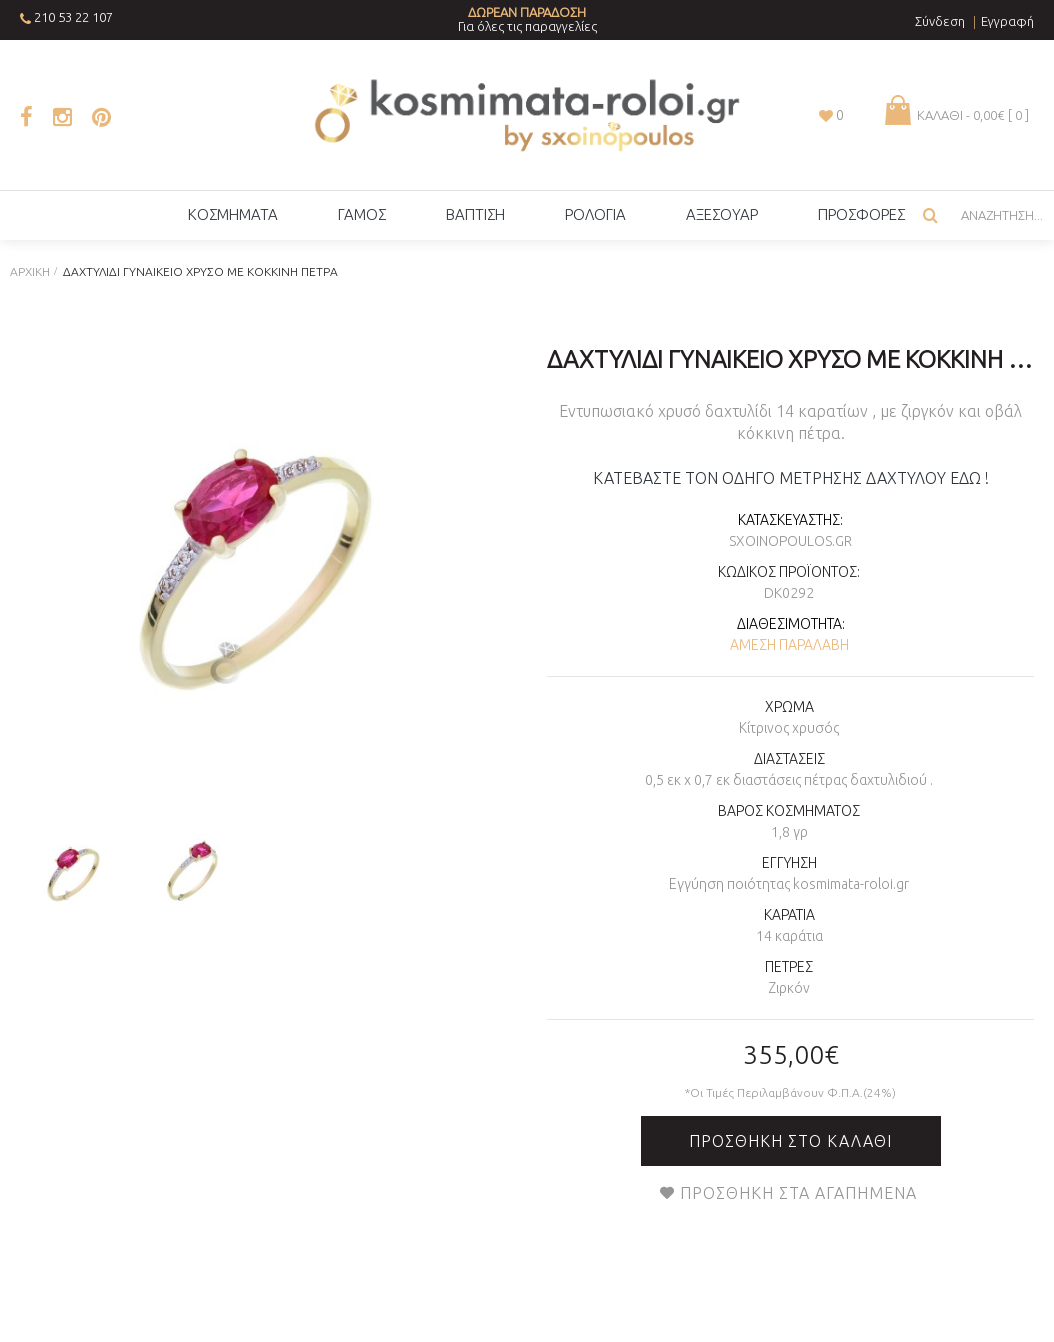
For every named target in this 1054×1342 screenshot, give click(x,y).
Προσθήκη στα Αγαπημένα (798, 1193)
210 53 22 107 (73, 17)
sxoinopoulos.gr (790, 541)
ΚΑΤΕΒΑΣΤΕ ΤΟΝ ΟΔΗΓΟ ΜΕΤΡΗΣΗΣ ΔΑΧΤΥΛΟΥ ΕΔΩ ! (791, 478)
